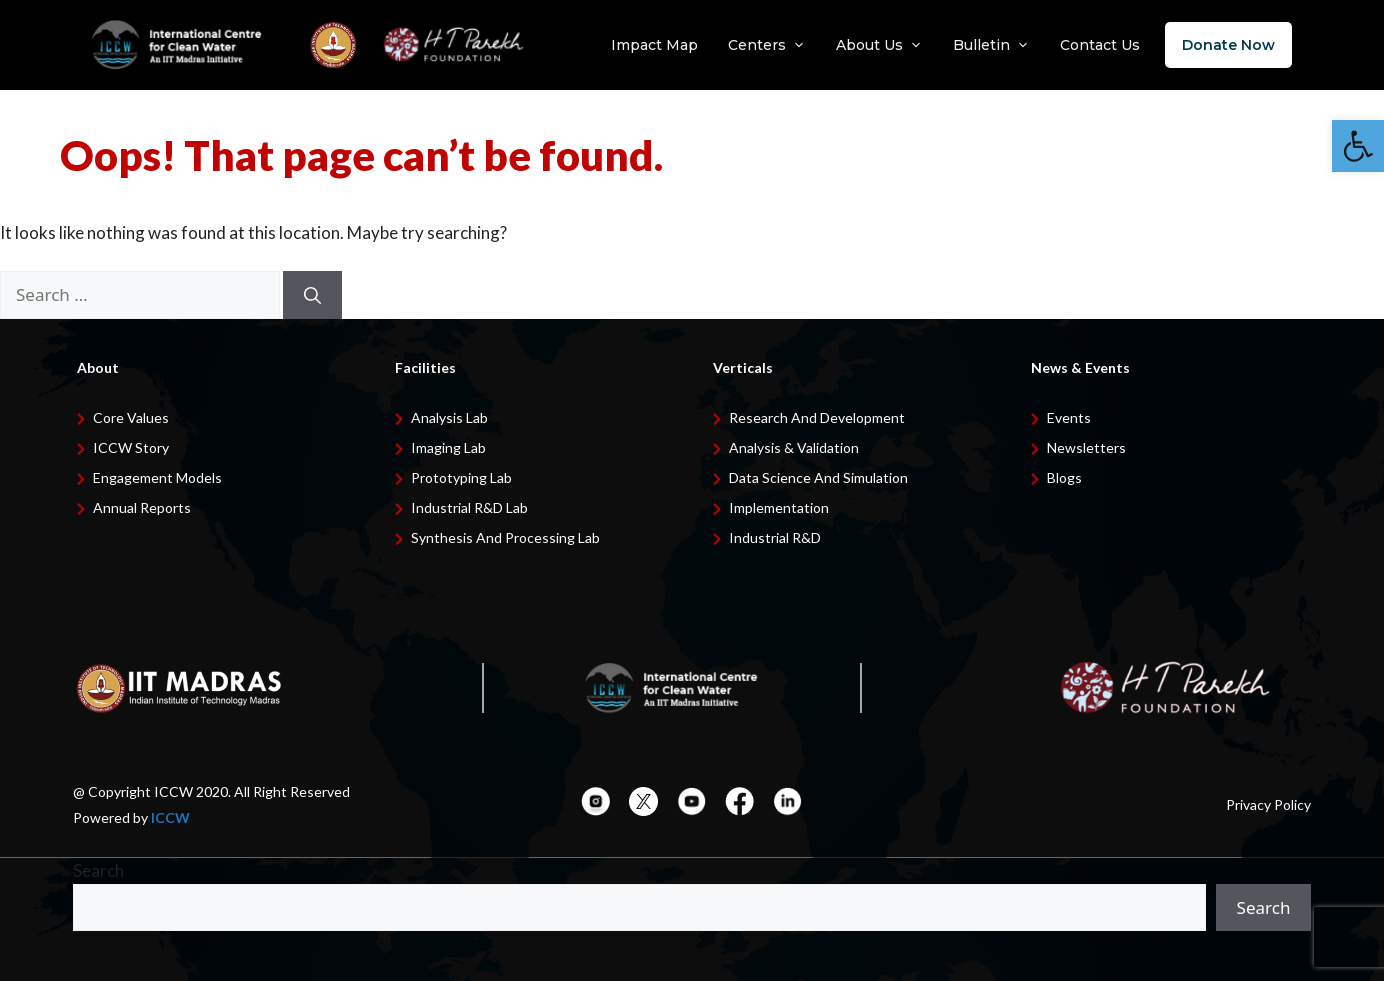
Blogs (1064, 477)
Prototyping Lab (461, 477)
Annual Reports (142, 507)
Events (1069, 417)
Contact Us (1100, 45)
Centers (767, 45)
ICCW (170, 817)
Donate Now (1228, 45)
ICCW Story (131, 447)
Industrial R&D (775, 537)
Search (98, 870)
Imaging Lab (448, 447)
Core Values (131, 417)
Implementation (779, 507)
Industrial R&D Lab (469, 507)
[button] (1358, 146)
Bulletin (991, 45)
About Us (879, 45)
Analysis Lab (449, 417)
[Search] (312, 295)
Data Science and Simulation (818, 477)
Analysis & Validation (794, 447)
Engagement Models (157, 477)
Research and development (817, 417)
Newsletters (1086, 447)
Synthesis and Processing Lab (505, 537)
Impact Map (654, 45)
